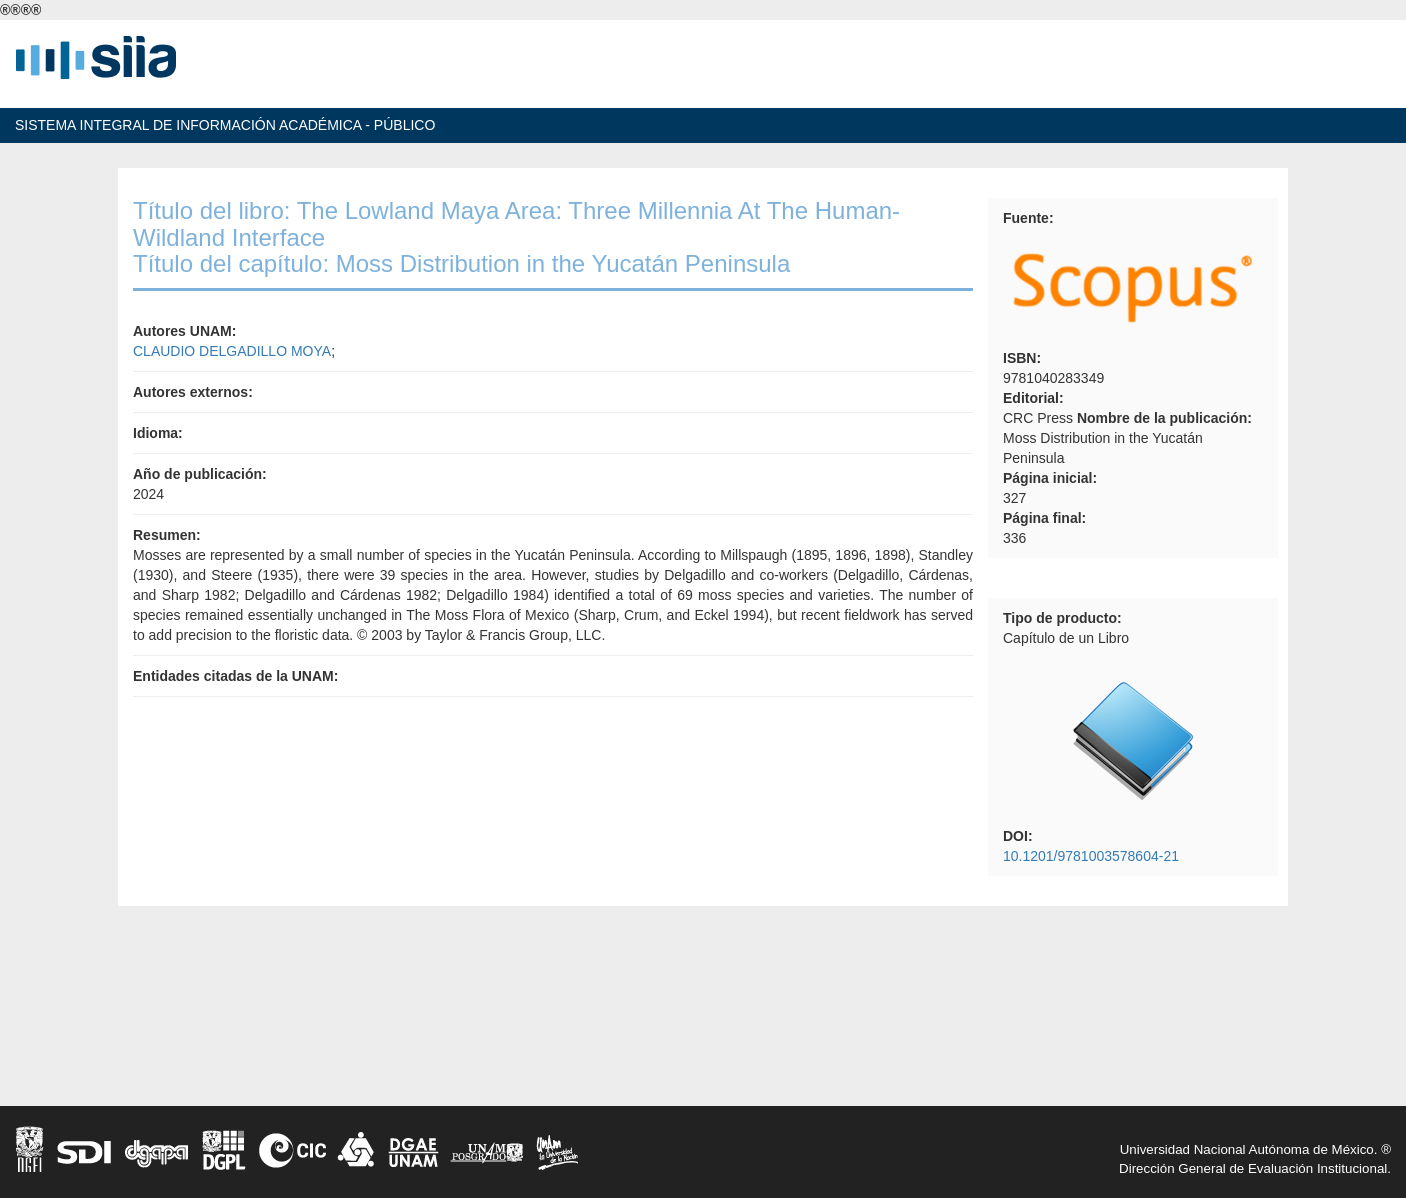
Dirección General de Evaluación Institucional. (1255, 1168)
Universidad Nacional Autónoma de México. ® (1255, 1149)
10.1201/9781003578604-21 (1091, 856)
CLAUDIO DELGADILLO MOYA (232, 351)
